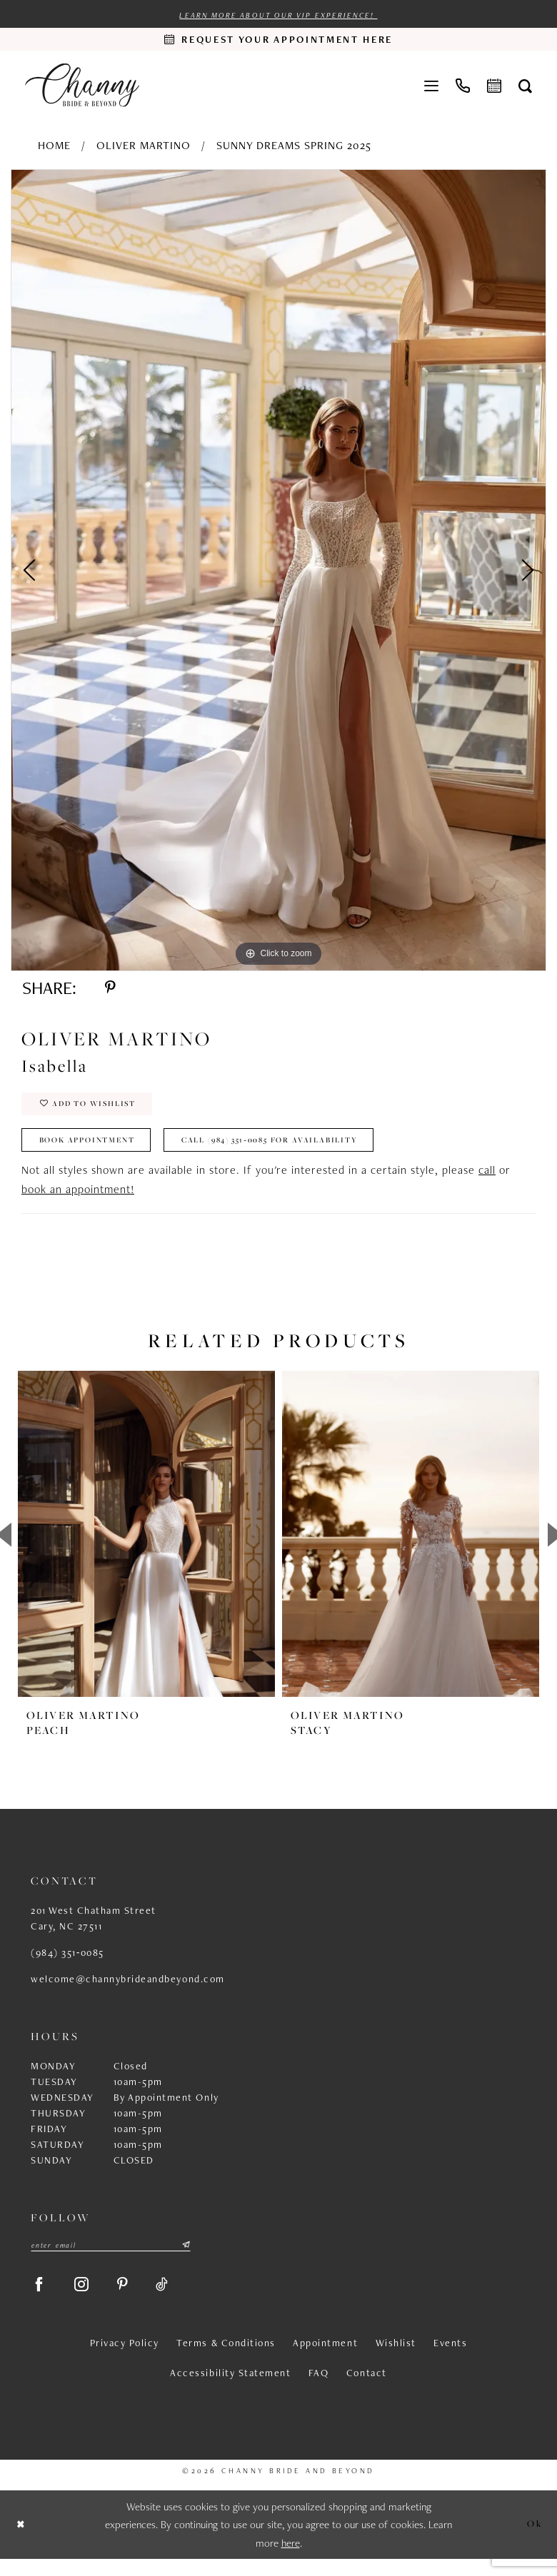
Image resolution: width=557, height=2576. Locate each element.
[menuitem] (431, 85)
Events (450, 2359)
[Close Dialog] (22, 2542)
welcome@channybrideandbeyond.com (128, 1990)
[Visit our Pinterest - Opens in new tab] (132, 2299)
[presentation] (146, 1546)
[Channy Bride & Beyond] (82, 86)
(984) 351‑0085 (67, 1964)
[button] (431, 85)
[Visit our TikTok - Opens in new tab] (175, 2299)
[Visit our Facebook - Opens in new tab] (40, 2299)
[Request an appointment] (278, 40)
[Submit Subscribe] (185, 2257)
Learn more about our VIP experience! (278, 15)
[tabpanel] (278, 571)
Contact (366, 2389)
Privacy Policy (124, 2359)
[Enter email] (111, 2257)
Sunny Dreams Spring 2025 (293, 145)
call (487, 1182)
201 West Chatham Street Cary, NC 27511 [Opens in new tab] (93, 1930)
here (290, 2560)
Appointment (325, 2359)
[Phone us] (462, 85)
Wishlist (396, 2359)
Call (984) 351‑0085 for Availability (298, 1151)
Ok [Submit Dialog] (533, 2541)
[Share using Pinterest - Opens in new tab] (112, 990)
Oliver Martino (143, 145)
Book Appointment (94, 1151)
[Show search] (525, 86)
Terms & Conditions (225, 2359)
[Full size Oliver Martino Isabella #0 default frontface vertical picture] (278, 571)
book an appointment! (77, 1201)
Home (54, 145)
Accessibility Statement (230, 2389)
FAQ (318, 2389)
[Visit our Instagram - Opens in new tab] (88, 2299)
